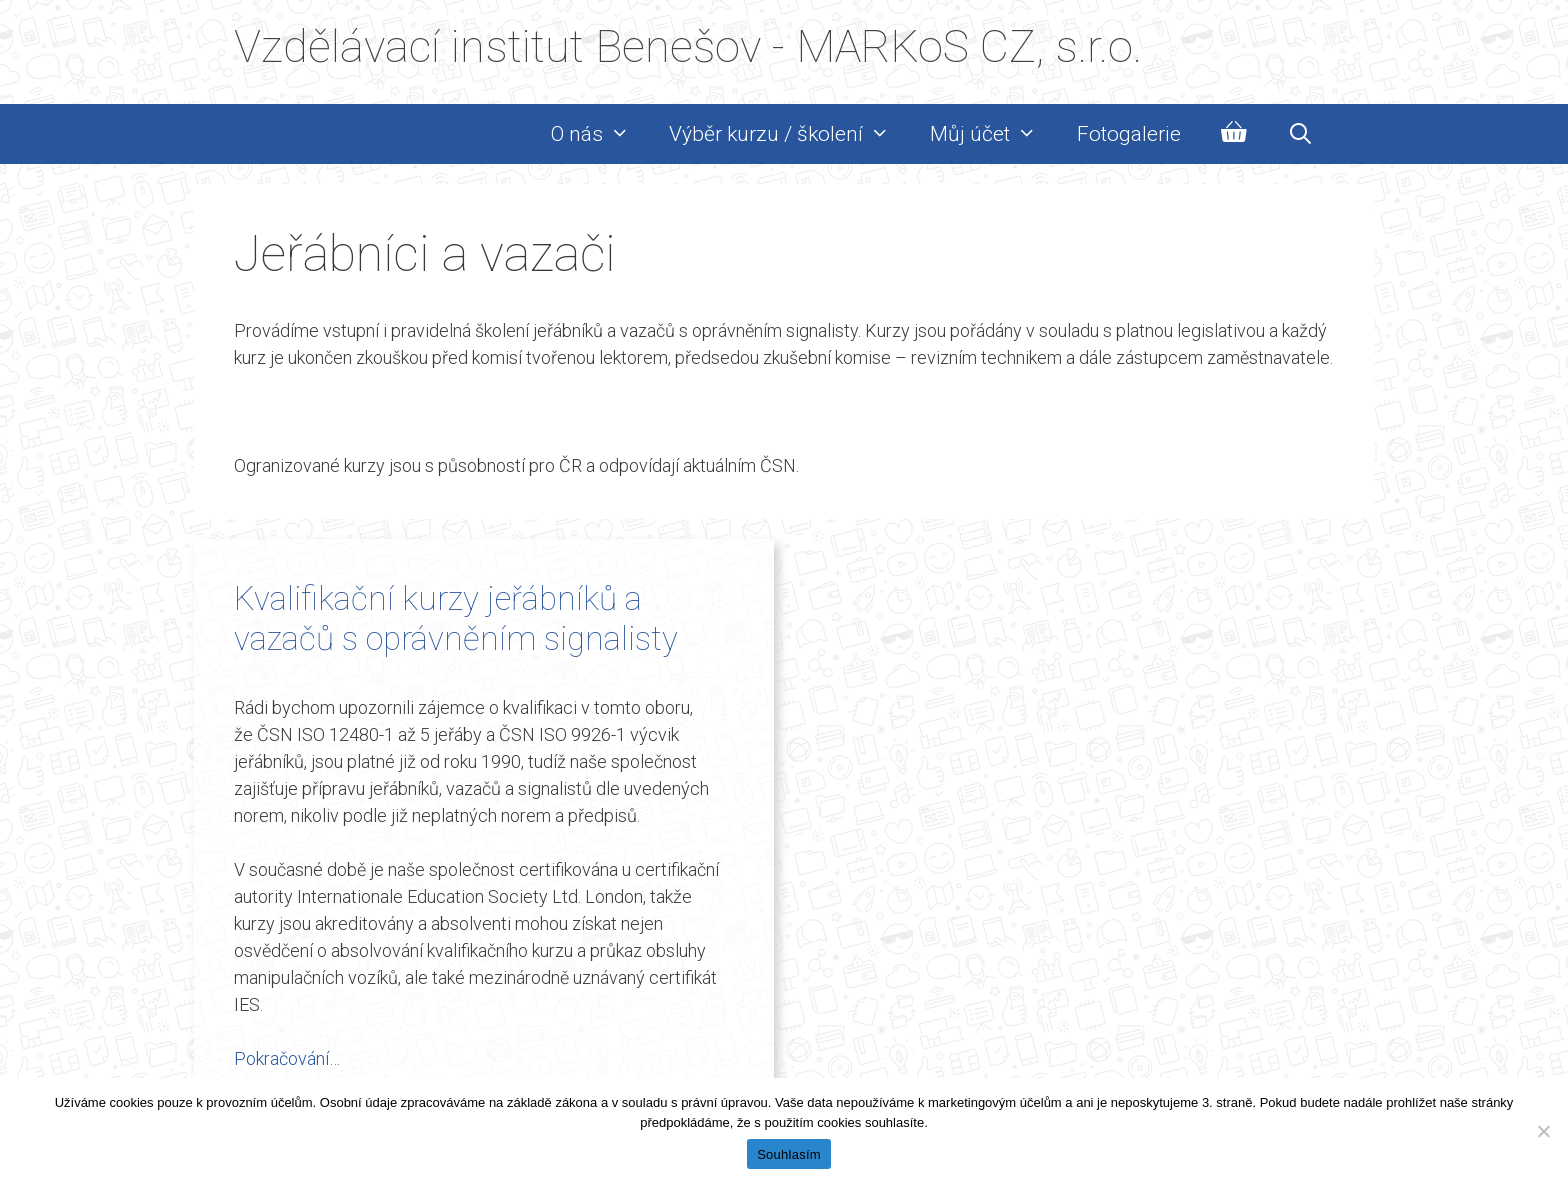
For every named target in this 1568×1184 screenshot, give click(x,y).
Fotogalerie (1129, 134)
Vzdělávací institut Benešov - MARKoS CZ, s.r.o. (688, 46)
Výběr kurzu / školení (789, 134)
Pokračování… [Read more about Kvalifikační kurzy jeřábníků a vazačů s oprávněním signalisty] (287, 1058)
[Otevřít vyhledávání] (1300, 134)
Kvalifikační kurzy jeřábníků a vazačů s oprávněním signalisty (456, 618)
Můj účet (993, 134)
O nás (600, 134)
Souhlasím (789, 1154)
